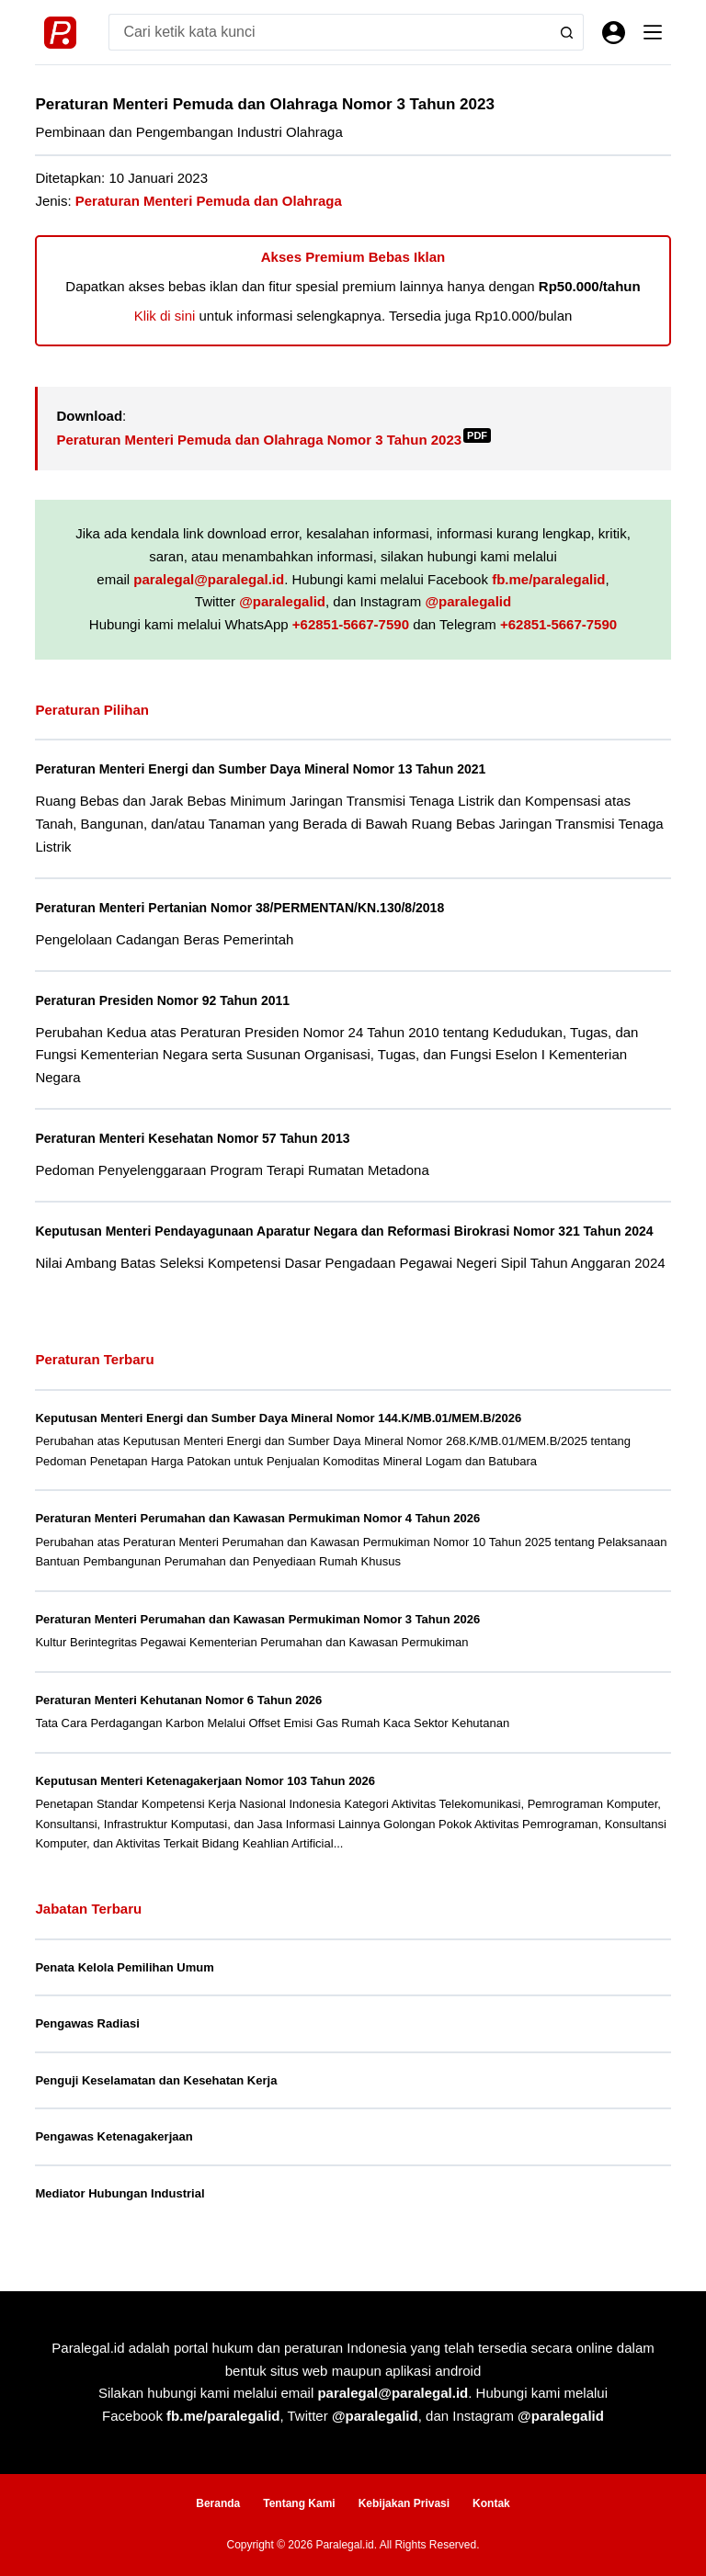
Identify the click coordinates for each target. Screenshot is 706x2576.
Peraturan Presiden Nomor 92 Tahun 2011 (168, 1000)
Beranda (218, 2503)
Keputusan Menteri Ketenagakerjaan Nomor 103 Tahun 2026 (205, 1801)
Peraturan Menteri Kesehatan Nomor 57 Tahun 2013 (200, 1138)
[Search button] (565, 32)
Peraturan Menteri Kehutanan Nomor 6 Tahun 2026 (178, 1720)
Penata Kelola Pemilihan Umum (124, 1987)
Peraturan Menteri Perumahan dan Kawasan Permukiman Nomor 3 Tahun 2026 (257, 1639)
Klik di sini (165, 315)
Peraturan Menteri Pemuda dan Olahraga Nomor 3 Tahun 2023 (273, 439)
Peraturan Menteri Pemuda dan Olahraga (208, 201)
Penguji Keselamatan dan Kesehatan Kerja (156, 2100)
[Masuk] (613, 32)
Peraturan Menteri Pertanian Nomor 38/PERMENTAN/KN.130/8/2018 (249, 907)
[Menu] (652, 32)
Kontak (491, 2503)
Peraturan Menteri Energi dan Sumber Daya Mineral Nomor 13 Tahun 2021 (271, 769)
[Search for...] (327, 32)
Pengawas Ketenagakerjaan (113, 2157)
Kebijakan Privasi (404, 2503)
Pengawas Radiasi (87, 2044)
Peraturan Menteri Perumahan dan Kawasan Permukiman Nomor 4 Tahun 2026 (257, 1538)
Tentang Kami (299, 2503)
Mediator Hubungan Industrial (119, 2213)
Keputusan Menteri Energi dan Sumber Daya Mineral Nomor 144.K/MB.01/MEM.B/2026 (278, 1438)
